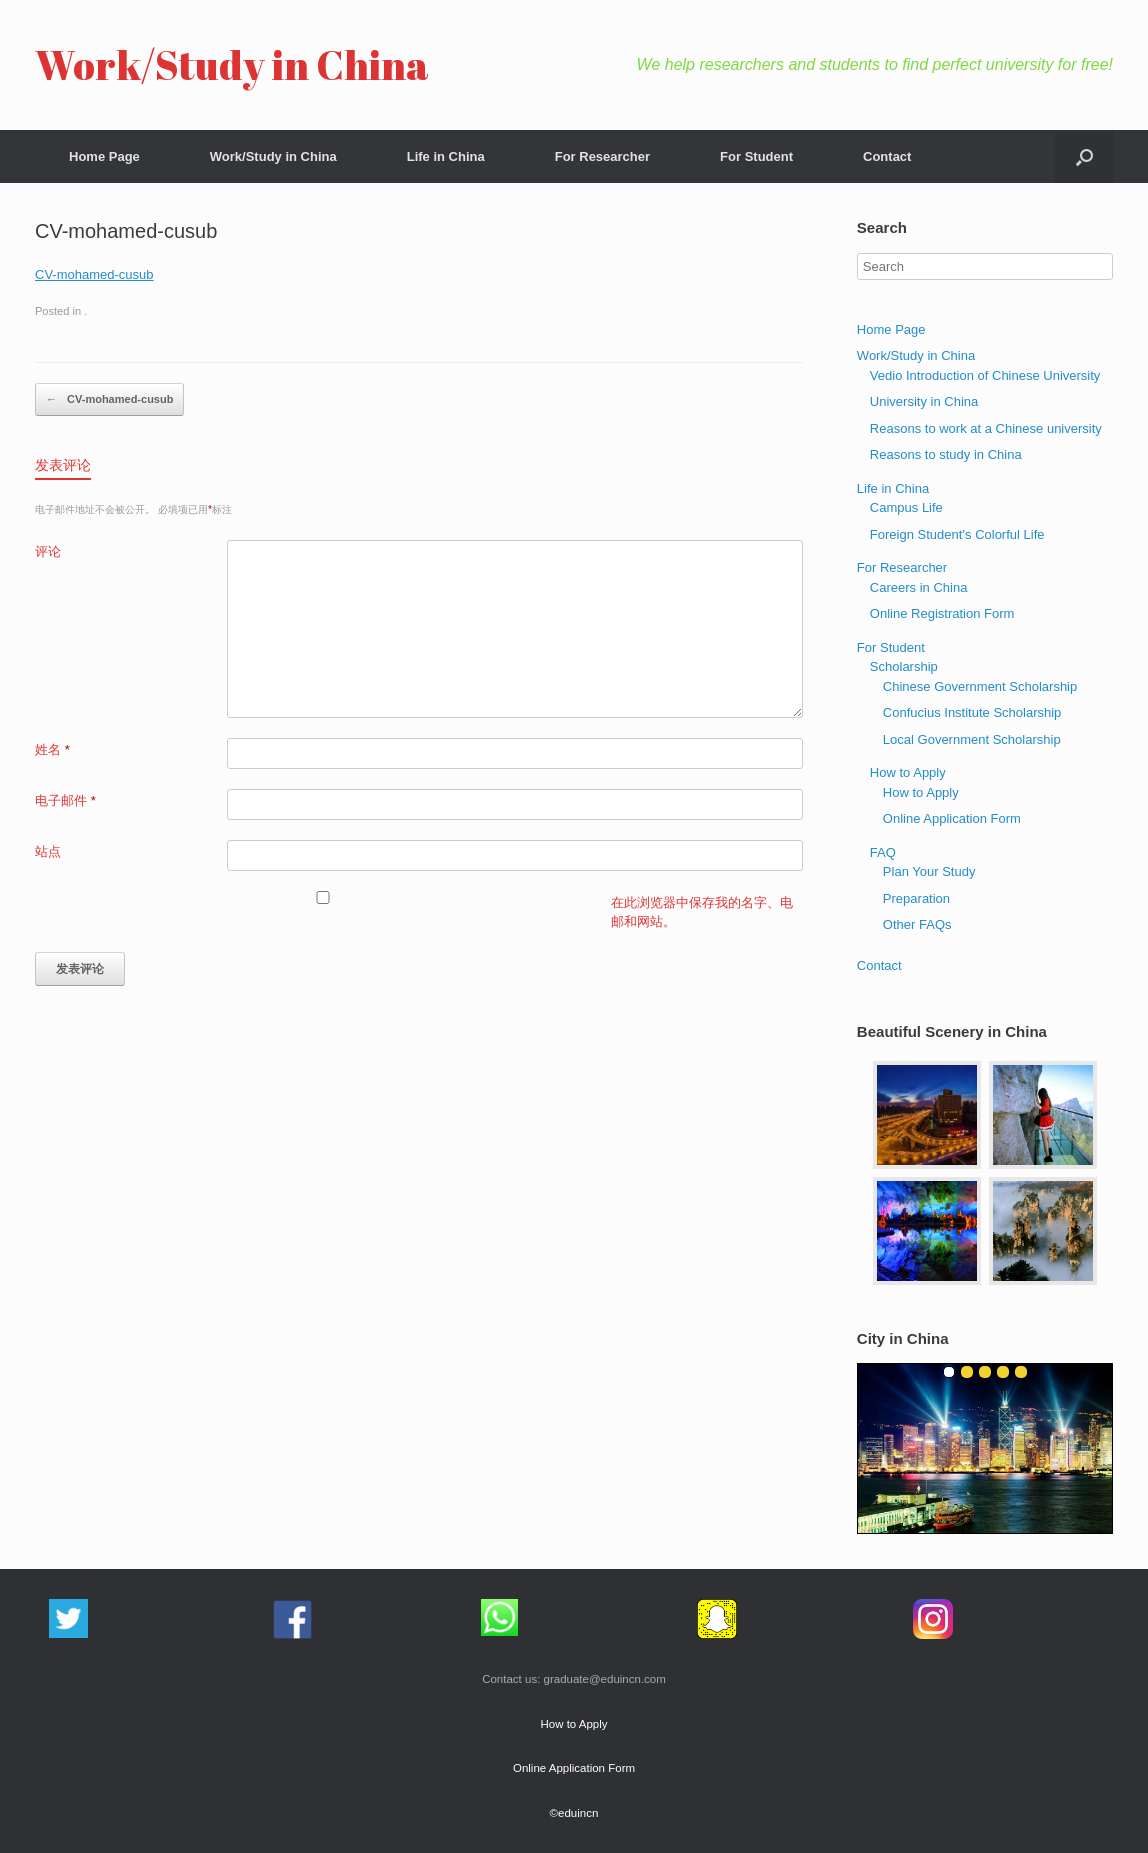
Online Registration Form (942, 613)
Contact (887, 156)
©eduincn (574, 1813)
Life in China (446, 156)
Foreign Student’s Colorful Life (957, 534)
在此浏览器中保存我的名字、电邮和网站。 (702, 912)
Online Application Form (952, 818)
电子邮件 (65, 800)
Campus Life (906, 507)
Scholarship (904, 666)
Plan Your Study (929, 871)
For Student (756, 156)
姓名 (52, 749)
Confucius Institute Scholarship (972, 712)
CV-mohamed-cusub (94, 274)
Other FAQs (917, 924)
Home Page (104, 156)
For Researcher (602, 156)
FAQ (883, 852)
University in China (924, 401)
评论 (48, 551)
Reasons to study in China (946, 454)
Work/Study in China (273, 156)
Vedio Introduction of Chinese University (985, 375)
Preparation (916, 898)
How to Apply (908, 772)
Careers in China (919, 587)
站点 (48, 851)
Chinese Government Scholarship (980, 686)
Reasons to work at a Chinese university (986, 428)
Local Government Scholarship (972, 739)
